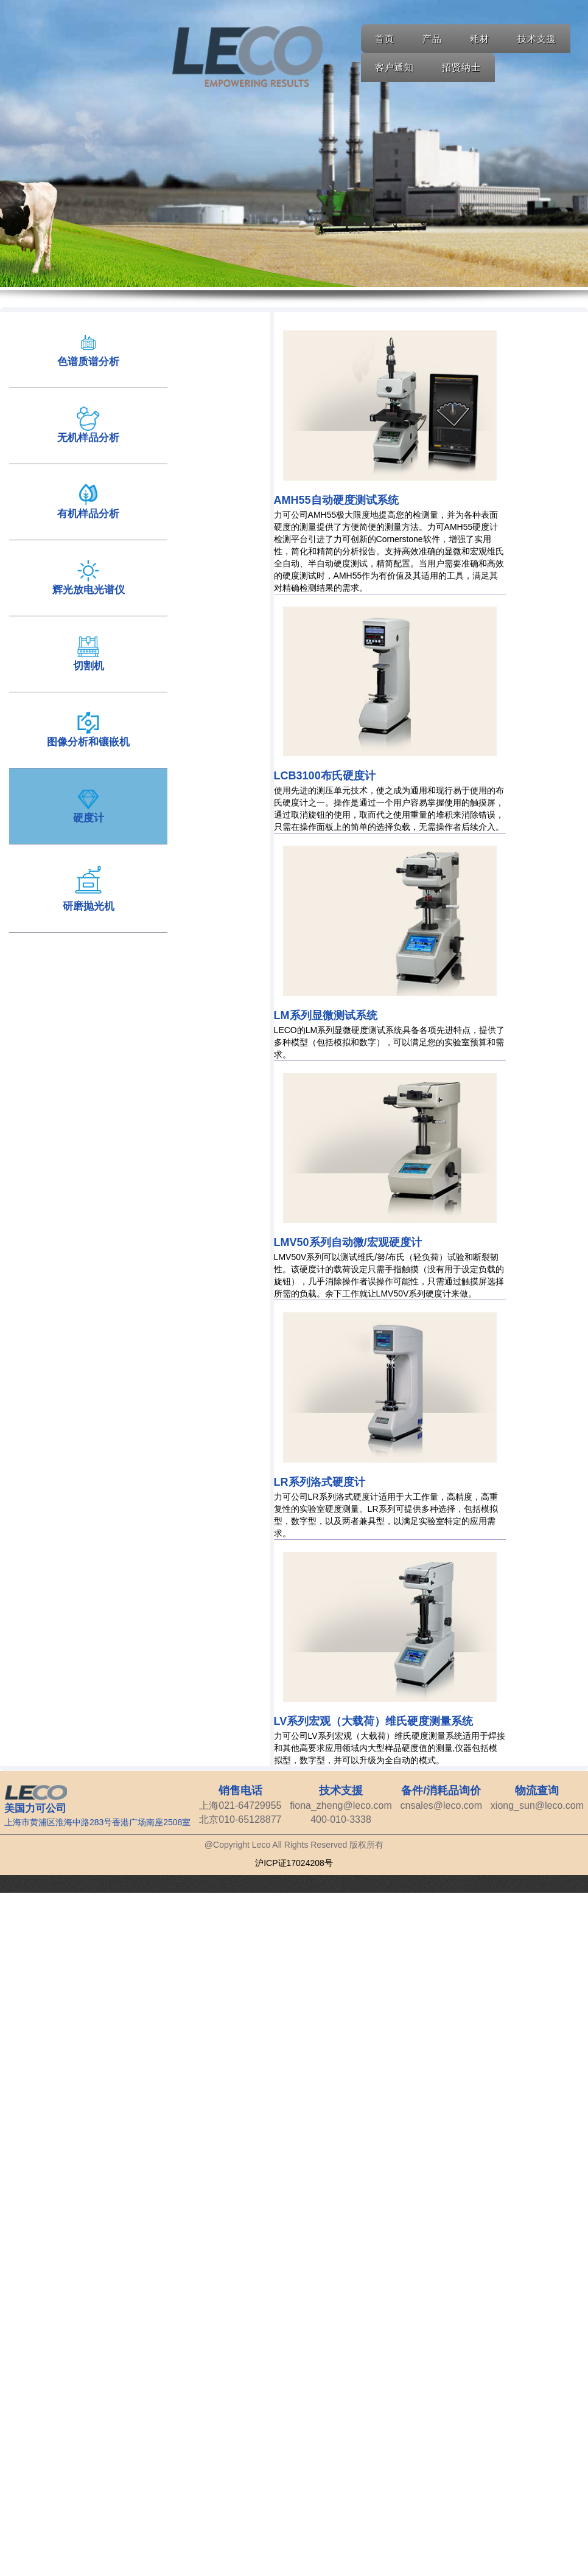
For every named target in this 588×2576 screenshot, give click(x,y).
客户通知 (394, 67)
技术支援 (536, 38)
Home (247, 56)
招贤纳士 (461, 67)
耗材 (479, 38)
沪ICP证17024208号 (294, 1863)
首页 (384, 38)
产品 (432, 38)
